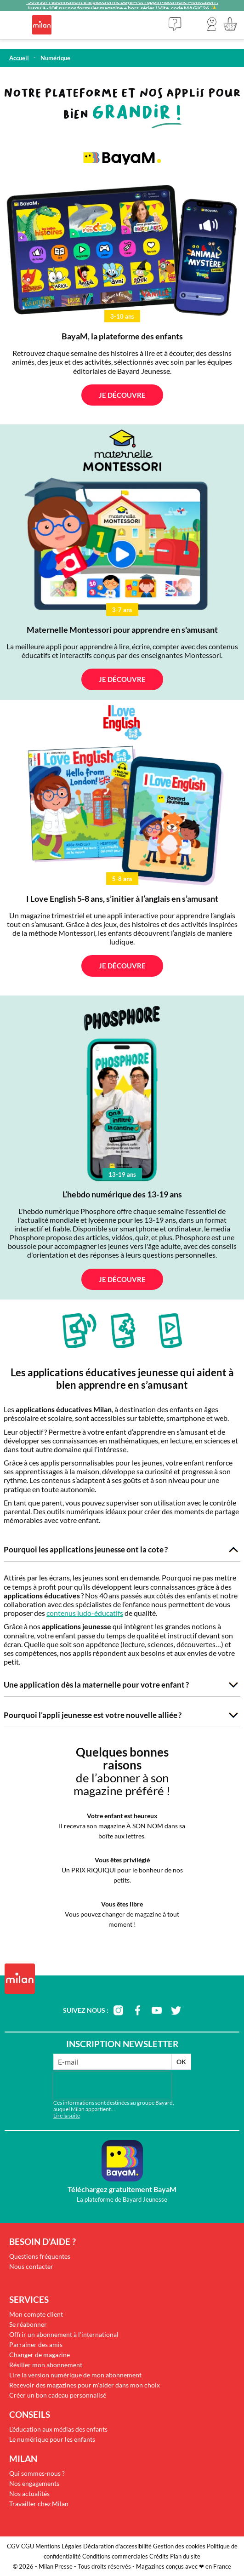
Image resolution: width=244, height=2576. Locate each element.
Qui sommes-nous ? (37, 2473)
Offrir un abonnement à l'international (64, 2334)
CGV (13, 2546)
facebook (137, 2010)
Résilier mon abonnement (45, 2365)
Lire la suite (66, 2115)
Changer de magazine (39, 2354)
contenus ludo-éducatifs (84, 1613)
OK (181, 2062)
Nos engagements (34, 2483)
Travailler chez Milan (38, 2503)
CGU (27, 2546)
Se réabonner (28, 2324)
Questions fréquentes (39, 2256)
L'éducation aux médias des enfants (58, 2429)
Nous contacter (31, 2266)
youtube (157, 2010)
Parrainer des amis (35, 2344)
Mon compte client (36, 2314)
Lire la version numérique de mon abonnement (75, 2375)
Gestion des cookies (179, 2546)
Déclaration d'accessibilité (117, 2546)
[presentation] (112, 2086)
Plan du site (185, 2556)
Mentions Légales (58, 2546)
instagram (118, 2010)
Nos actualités (29, 2493)
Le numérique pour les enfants (52, 2439)
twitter (176, 2010)
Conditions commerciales (115, 2556)
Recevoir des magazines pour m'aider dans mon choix (84, 2385)
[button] (212, 23)
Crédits (159, 2556)
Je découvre (122, 395)
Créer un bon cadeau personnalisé (57, 2395)
